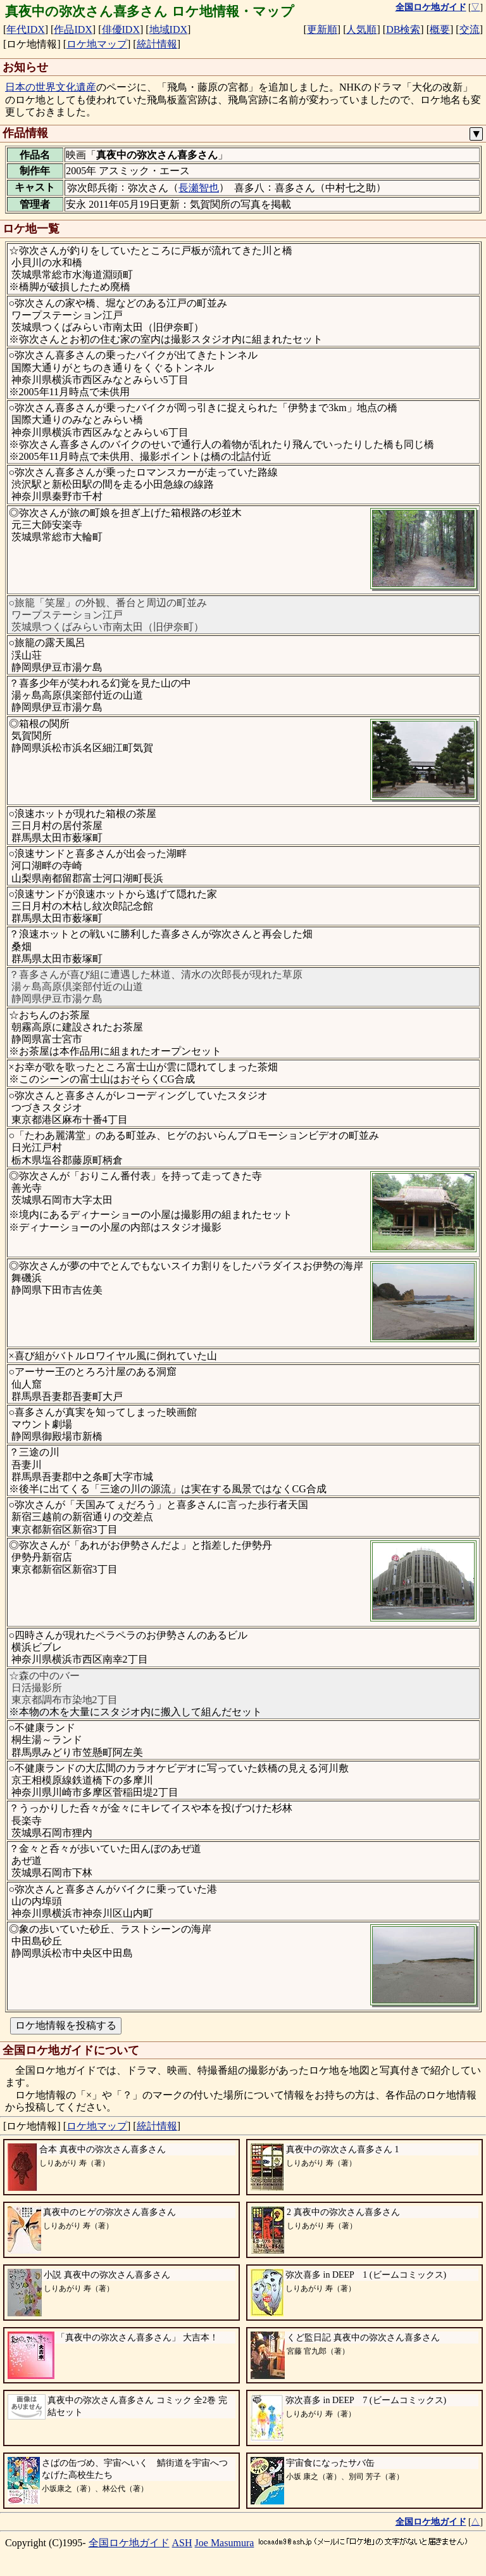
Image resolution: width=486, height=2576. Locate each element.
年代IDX (25, 29)
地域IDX (168, 29)
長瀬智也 (198, 187)
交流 (469, 29)
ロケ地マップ (96, 44)
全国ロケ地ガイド (129, 2542)
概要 (440, 29)
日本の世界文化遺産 (50, 87)
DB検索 (403, 29)
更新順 (322, 29)
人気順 (361, 29)
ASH (182, 2542)
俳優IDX (121, 29)
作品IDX (73, 29)
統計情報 (157, 44)
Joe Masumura (224, 2542)
